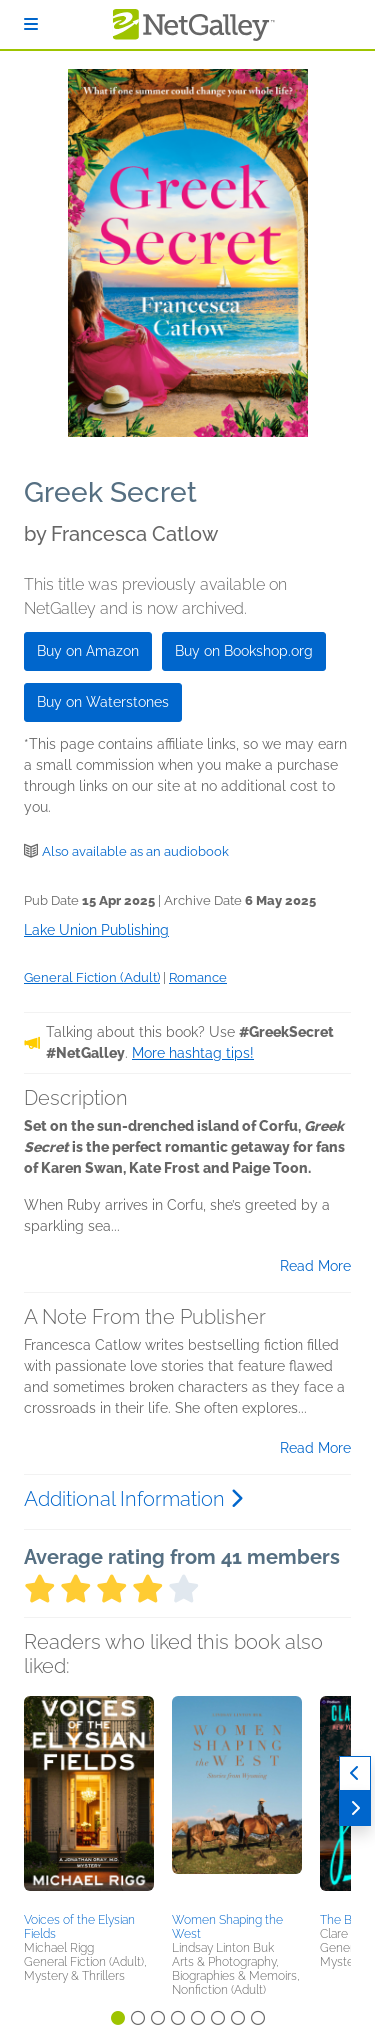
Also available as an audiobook (135, 851)
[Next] (355, 1808)
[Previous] (355, 1773)
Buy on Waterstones (103, 702)
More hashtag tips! (193, 1053)
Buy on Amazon (88, 651)
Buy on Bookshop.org (244, 651)
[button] (89, 1801)
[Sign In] (31, 24)
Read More (315, 1266)
